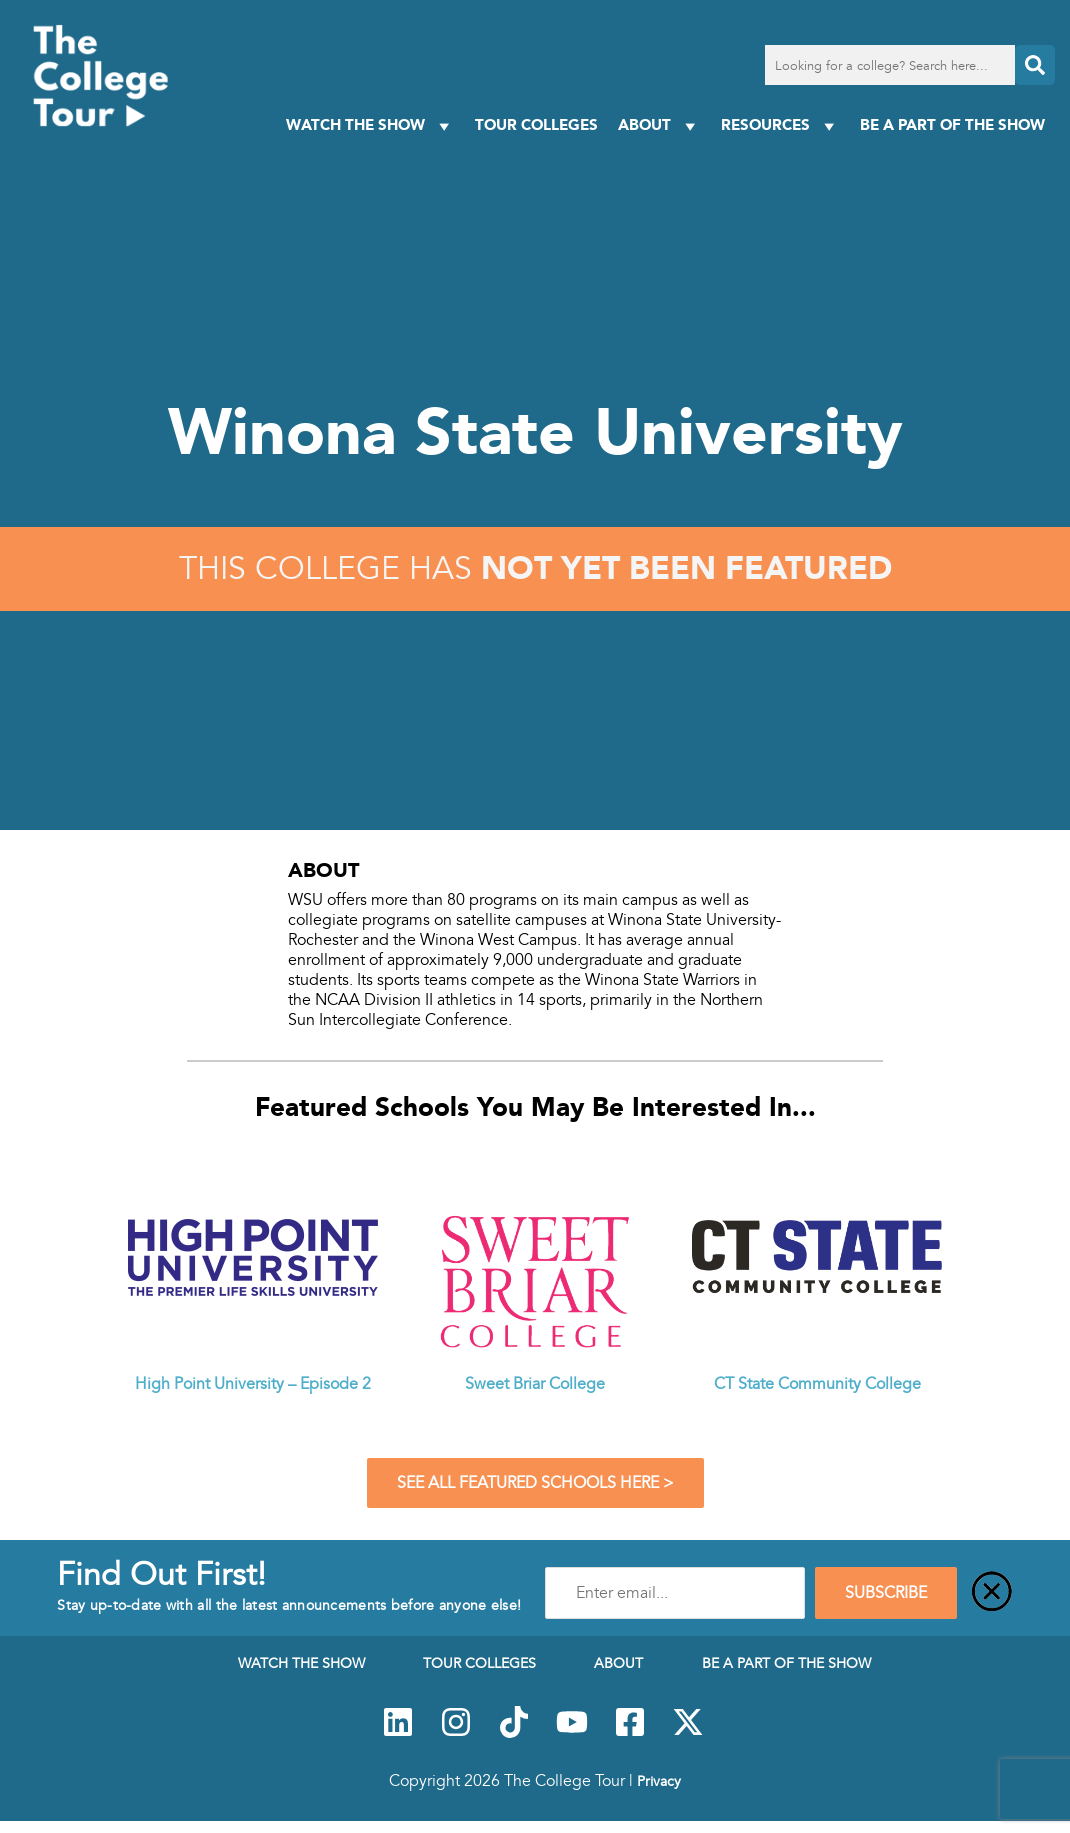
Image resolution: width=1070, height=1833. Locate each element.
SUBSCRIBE (886, 1593)
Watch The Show (370, 125)
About (659, 125)
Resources (780, 125)
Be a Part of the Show (952, 124)
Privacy (659, 1781)
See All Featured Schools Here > (535, 1483)
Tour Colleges (536, 124)
